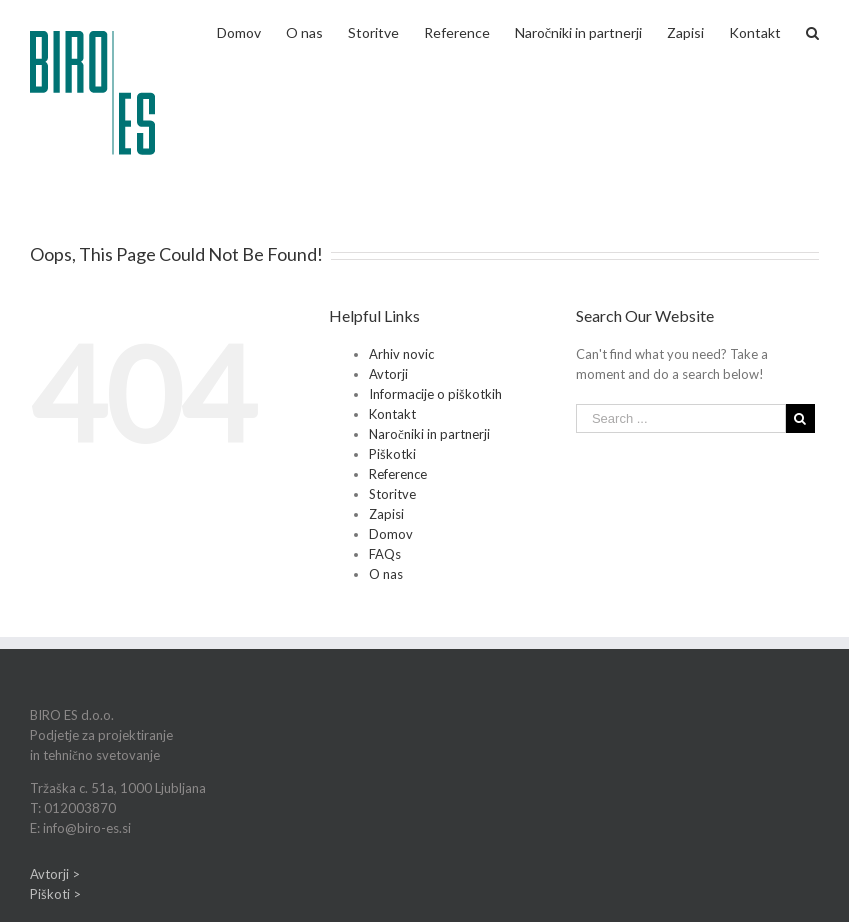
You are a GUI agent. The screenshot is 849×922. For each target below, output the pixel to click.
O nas (386, 574)
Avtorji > (55, 874)
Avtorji (388, 374)
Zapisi (386, 514)
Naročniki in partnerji (429, 434)
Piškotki (392, 454)
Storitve (392, 494)
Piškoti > (55, 894)
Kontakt (392, 414)
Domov (391, 534)
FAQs (385, 554)
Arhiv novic (401, 354)
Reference (398, 474)
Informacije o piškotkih (435, 394)
